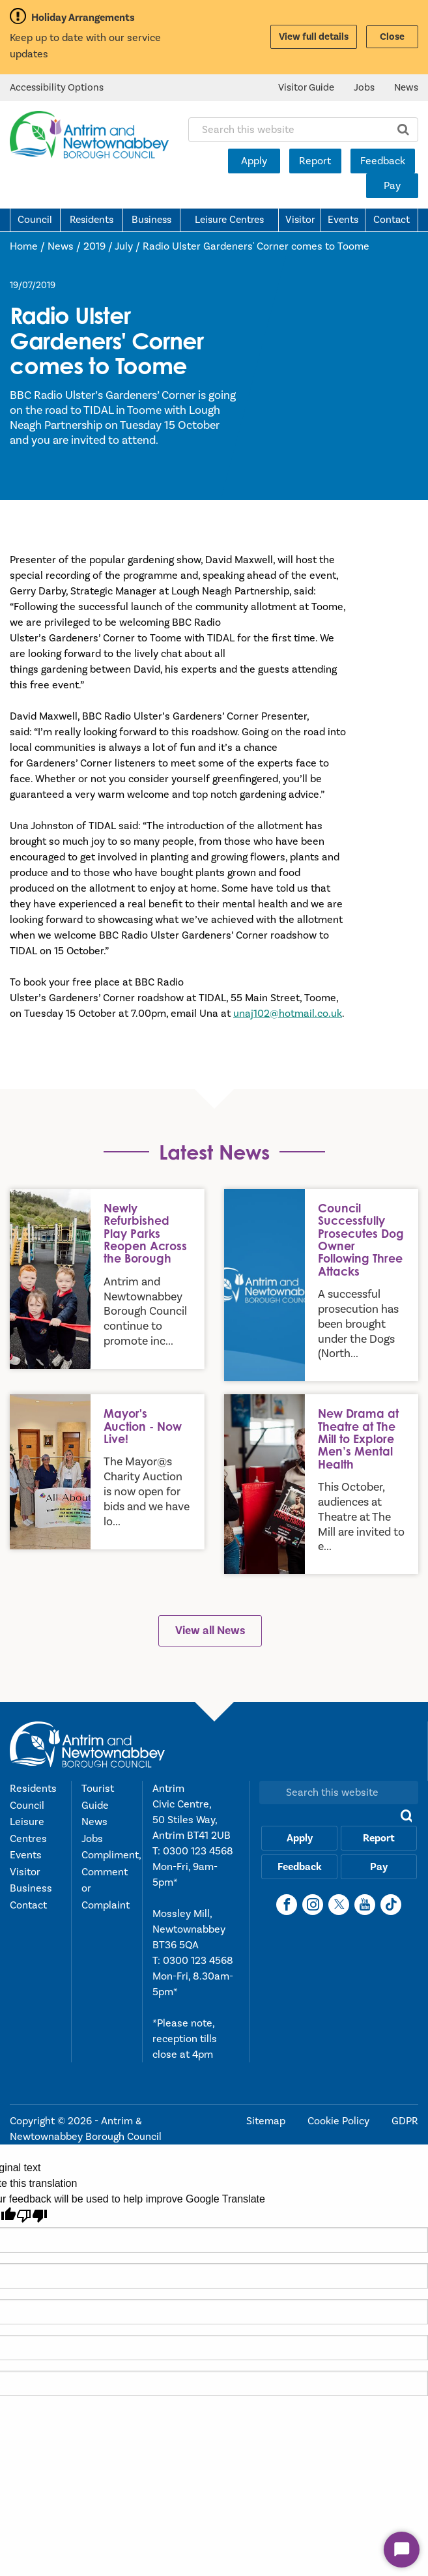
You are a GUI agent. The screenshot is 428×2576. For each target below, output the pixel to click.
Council (35, 219)
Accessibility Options (57, 87)
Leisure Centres (229, 219)
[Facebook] (286, 1904)
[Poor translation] (32, 2216)
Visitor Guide (306, 87)
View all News (210, 1630)
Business (151, 219)
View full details (314, 37)
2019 (94, 246)
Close (392, 37)
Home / (29, 246)
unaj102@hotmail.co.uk (287, 1013)
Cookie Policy (339, 2121)
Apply (254, 161)
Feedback (382, 161)
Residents (91, 219)
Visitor (300, 219)
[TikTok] (390, 1904)
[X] (338, 1904)
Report (315, 161)
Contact (391, 219)
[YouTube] (364, 1904)
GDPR (405, 2121)
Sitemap (267, 2121)
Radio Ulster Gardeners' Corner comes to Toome (256, 246)
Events (343, 219)
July (124, 246)
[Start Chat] (402, 2550)
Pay (392, 185)
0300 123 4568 (198, 1851)
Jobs (364, 87)
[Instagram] (312, 1904)
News (406, 87)
